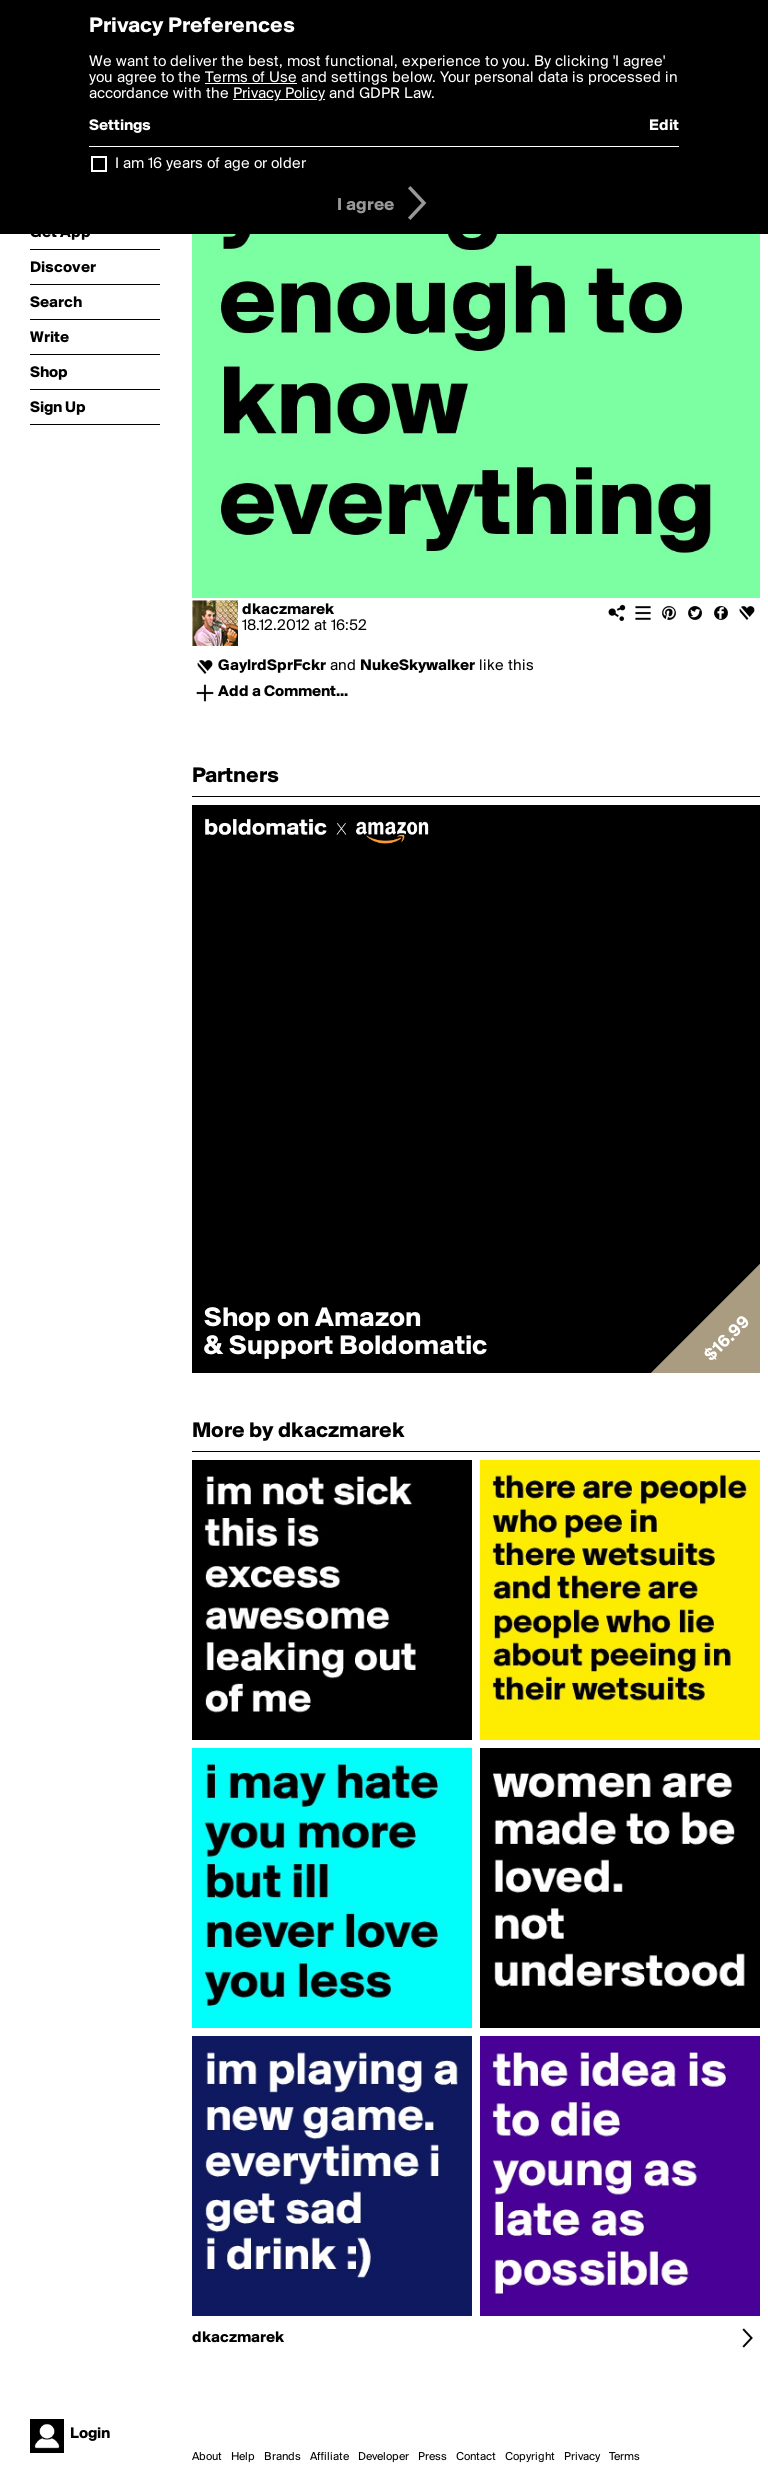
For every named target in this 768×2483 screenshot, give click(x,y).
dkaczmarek (288, 610)
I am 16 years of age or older (210, 164)
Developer (383, 2457)
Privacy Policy (279, 94)
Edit (664, 126)
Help (243, 2457)
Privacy (582, 2457)
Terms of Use (251, 78)
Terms (624, 2457)
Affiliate (329, 2457)
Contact (476, 2457)
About (207, 2457)
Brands (282, 2457)
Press (432, 2457)
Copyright (530, 2457)
